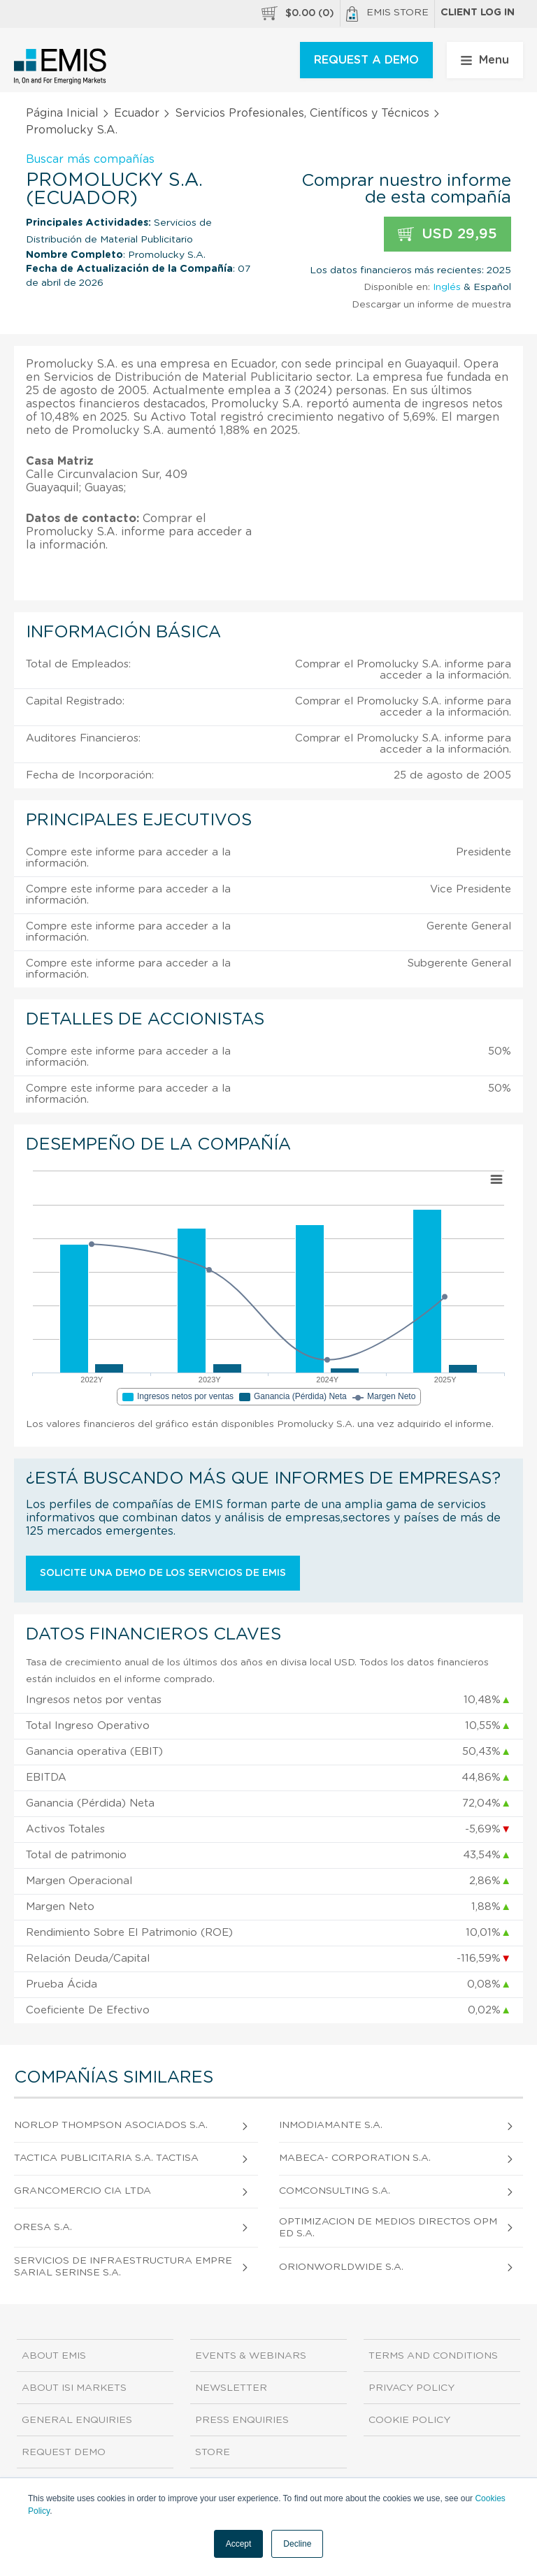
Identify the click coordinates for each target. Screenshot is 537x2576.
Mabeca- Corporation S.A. (355, 2158)
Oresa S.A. (43, 2227)
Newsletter (231, 2388)
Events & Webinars (250, 2356)
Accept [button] (239, 2544)
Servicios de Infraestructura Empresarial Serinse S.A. (123, 2267)
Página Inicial (62, 113)
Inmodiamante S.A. (330, 2125)
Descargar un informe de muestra (431, 305)
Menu (485, 60)
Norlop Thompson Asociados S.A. (111, 2125)
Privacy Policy (411, 2388)
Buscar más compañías (90, 159)
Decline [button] (297, 2544)
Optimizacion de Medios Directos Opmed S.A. (388, 2227)
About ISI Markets (74, 2388)
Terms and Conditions (433, 2356)
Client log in (478, 12)
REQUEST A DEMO (366, 60)
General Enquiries (77, 2420)
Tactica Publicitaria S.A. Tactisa (106, 2158)
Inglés (447, 287)
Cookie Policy (409, 2420)
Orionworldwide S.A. (341, 2267)
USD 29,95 (447, 234)
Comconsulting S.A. (334, 2191)
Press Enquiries (242, 2420)
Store (212, 2452)
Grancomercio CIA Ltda (82, 2191)
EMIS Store (387, 14)
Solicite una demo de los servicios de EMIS (163, 1573)
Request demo (64, 2452)
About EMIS (54, 2356)
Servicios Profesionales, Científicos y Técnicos (302, 113)
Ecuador (136, 113)
